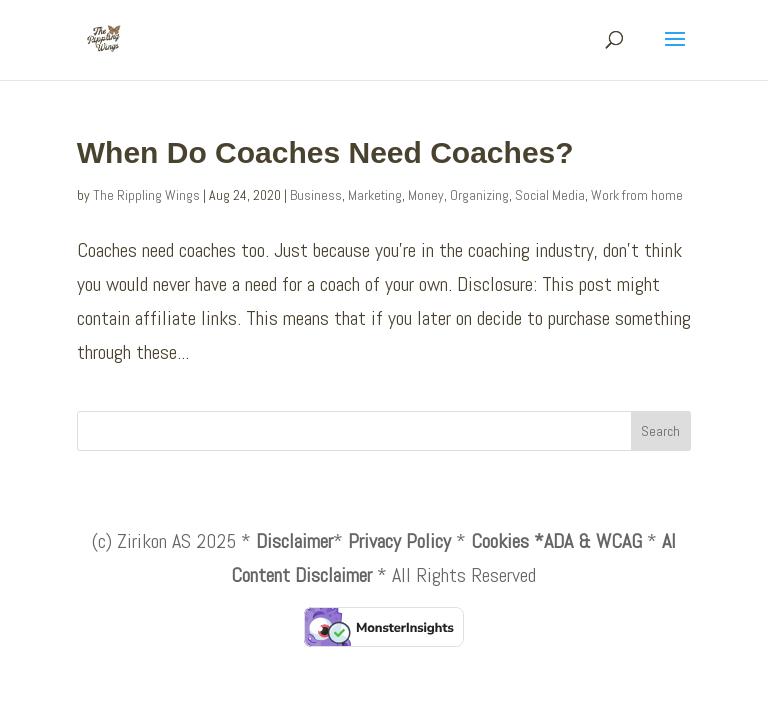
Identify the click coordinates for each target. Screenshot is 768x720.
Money (426, 195)
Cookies (500, 541)
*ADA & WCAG (588, 541)
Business (316, 195)
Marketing (375, 195)
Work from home (637, 195)
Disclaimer (294, 541)
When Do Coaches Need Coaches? (325, 152)
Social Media (550, 195)
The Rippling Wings (146, 195)
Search (660, 431)
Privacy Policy (399, 541)
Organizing (479, 195)
